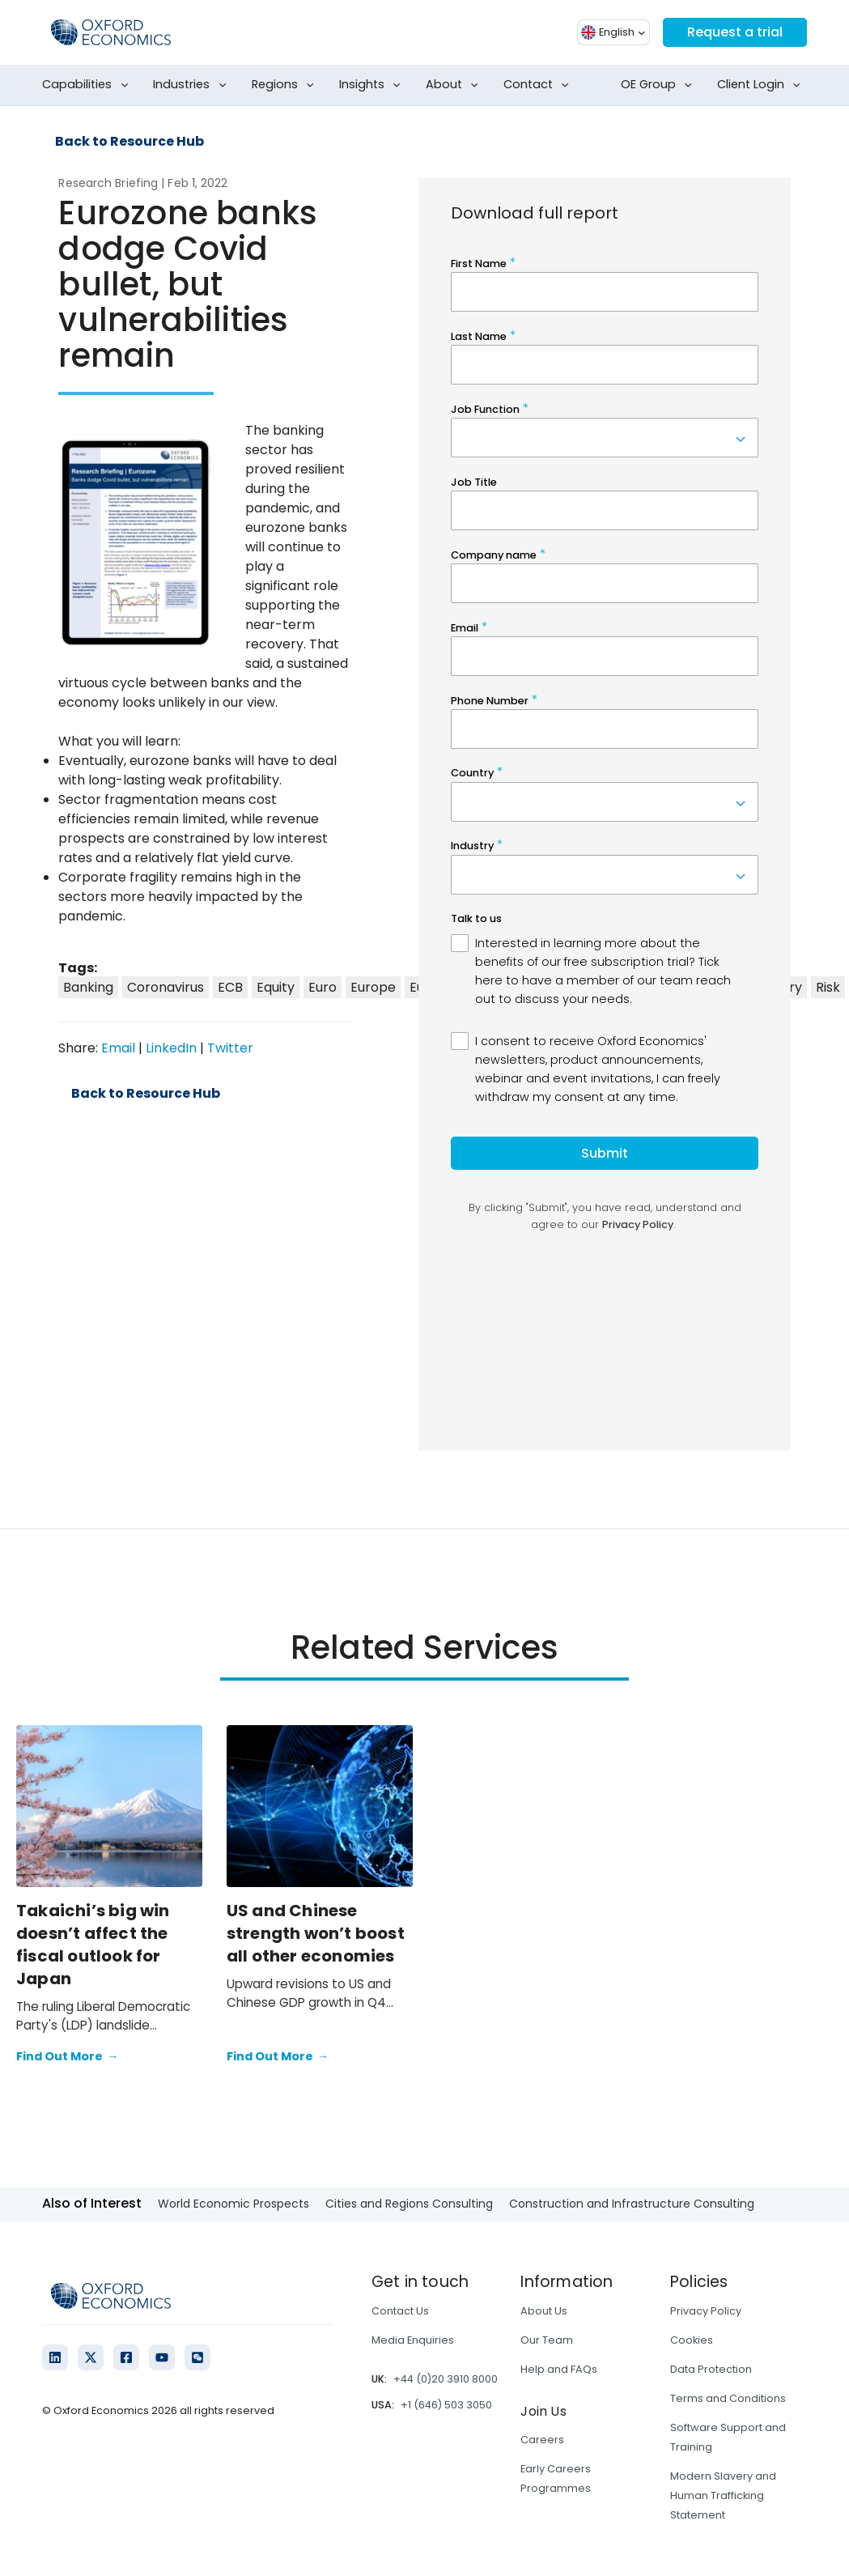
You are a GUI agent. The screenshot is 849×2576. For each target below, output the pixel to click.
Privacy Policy (705, 2311)
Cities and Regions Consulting (409, 2204)
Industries (192, 85)
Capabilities (88, 85)
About (455, 85)
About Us (543, 2311)
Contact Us (400, 2311)
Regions (286, 85)
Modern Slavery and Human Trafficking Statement (723, 2495)
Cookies (691, 2340)
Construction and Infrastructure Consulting (631, 2204)
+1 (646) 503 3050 (446, 2405)
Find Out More (67, 2057)
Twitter (230, 1048)
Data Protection (711, 2369)
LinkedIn (171, 1048)
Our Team (546, 2340)
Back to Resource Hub (129, 141)
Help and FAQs (558, 2369)
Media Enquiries (412, 2340)
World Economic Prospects (233, 2204)
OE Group (659, 85)
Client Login (762, 85)
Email (118, 1048)
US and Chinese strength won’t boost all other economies (316, 1933)
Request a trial (735, 32)
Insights (373, 85)
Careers (542, 2439)
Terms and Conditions (728, 2398)
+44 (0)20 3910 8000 (445, 2379)
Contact (539, 85)
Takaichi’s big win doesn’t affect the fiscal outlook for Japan (93, 1944)
